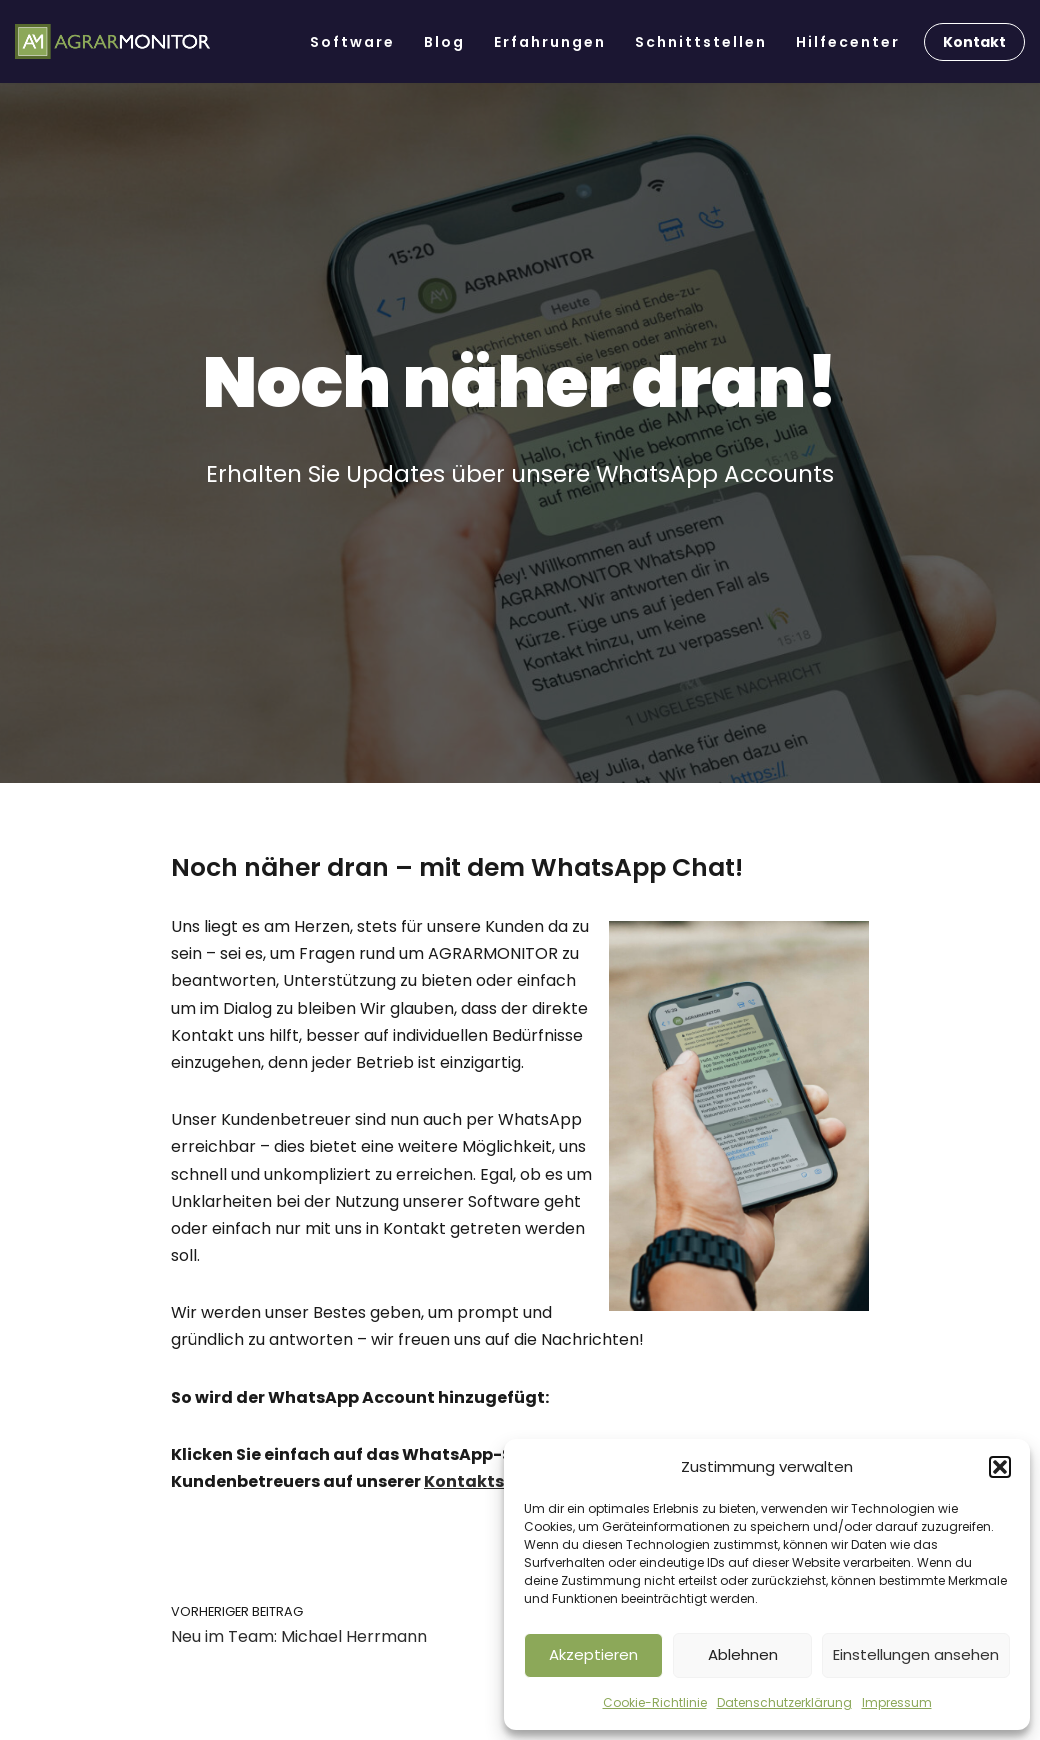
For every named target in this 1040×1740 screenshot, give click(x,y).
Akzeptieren (593, 1654)
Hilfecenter (848, 42)
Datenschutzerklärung (784, 1702)
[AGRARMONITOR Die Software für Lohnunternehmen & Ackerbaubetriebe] (112, 42)
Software (352, 42)
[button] (1000, 1467)
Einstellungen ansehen (916, 1654)
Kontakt (974, 42)
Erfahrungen (550, 42)
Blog (444, 42)
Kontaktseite (480, 1481)
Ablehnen (743, 1654)
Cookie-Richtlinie (655, 1702)
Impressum (897, 1702)
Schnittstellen (701, 42)
